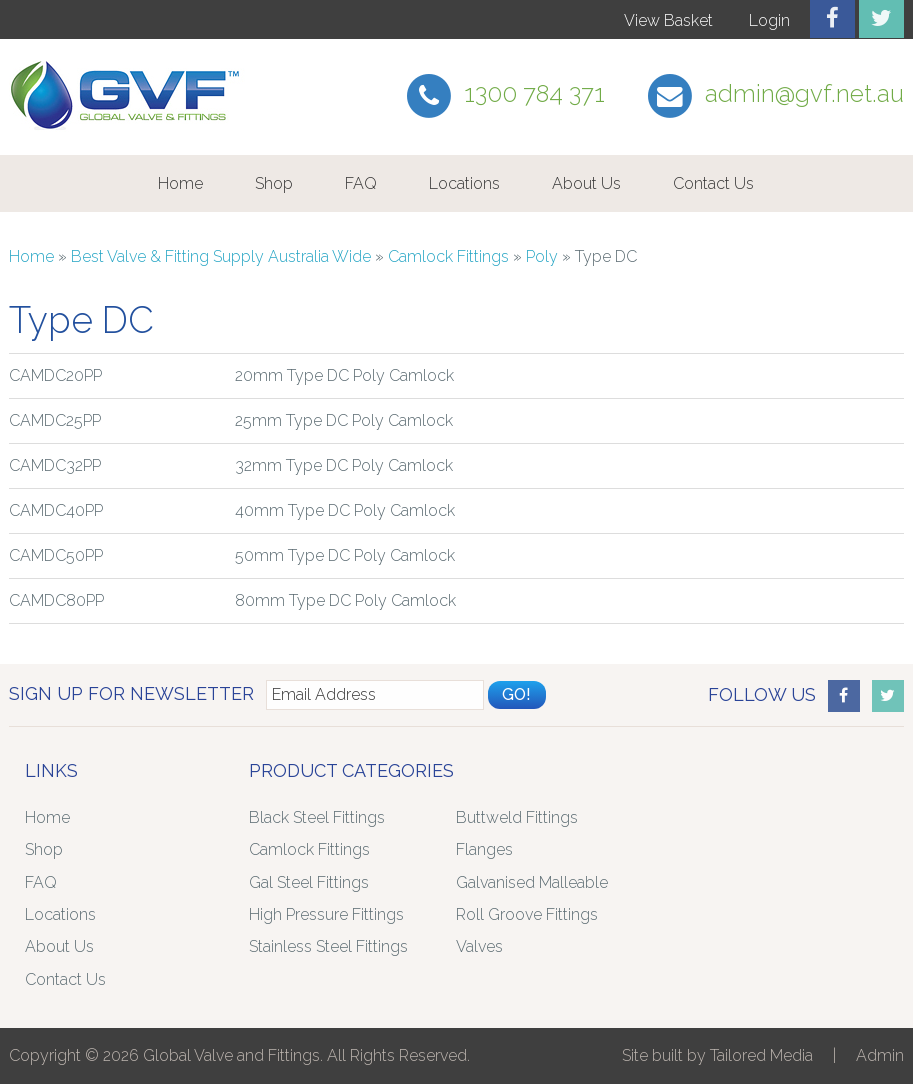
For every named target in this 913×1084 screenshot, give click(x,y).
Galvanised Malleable (532, 882)
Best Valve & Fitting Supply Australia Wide (221, 256)
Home (180, 183)
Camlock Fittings (448, 256)
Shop (274, 183)
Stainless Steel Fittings (328, 946)
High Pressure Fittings (326, 914)
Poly (542, 256)
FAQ (361, 183)
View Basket (668, 20)
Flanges (484, 849)
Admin (880, 1055)
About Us (586, 183)
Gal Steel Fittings (309, 882)
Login (769, 20)
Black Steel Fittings (317, 817)
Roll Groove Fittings (527, 914)
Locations (464, 183)
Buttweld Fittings (517, 817)
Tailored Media (761, 1055)
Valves (479, 946)
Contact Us (713, 183)
